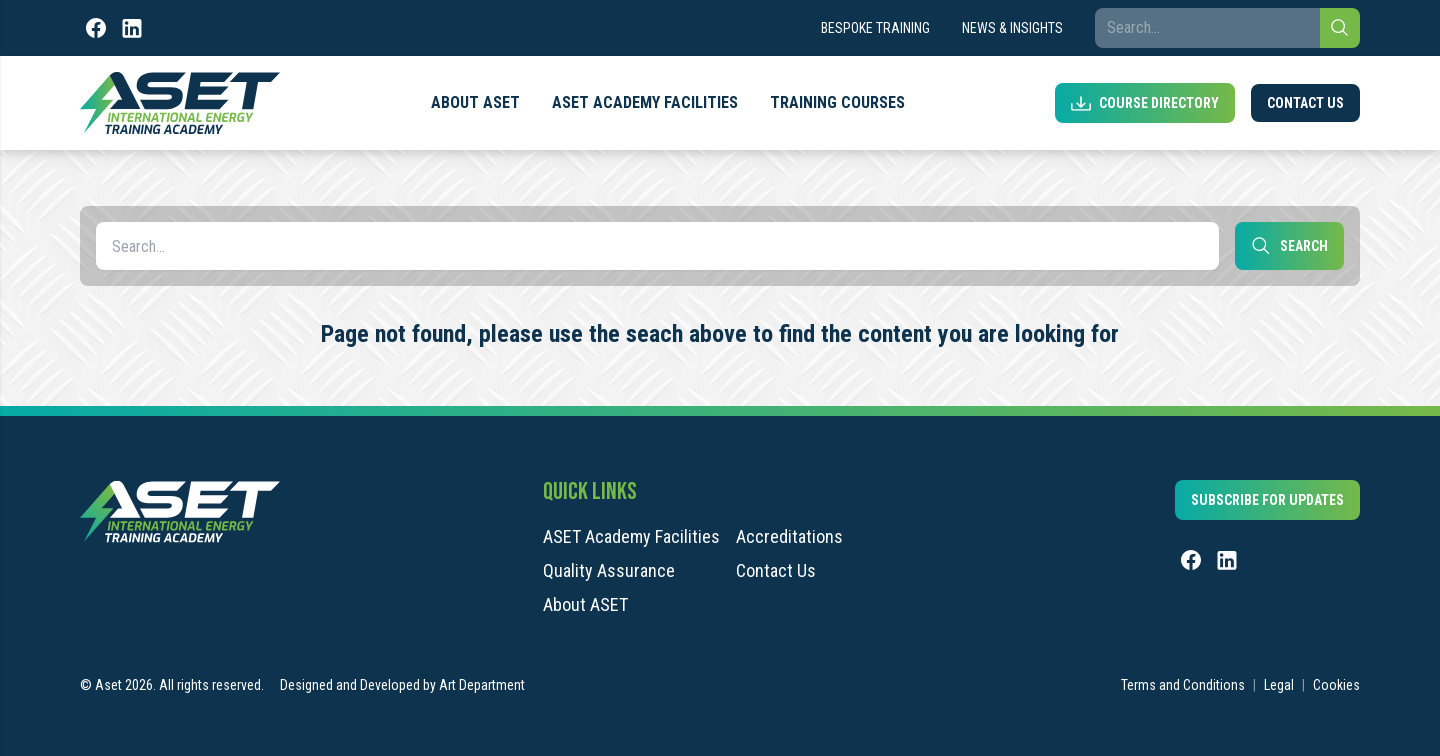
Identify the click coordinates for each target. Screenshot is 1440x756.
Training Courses (837, 102)
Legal (1279, 685)
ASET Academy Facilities (645, 102)
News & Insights (1012, 28)
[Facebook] (96, 28)
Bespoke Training (875, 28)
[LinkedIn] (132, 28)
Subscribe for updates (1267, 500)
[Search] (1340, 28)
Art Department (482, 685)
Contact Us (1305, 103)
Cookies (1336, 685)
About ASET (475, 102)
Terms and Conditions (1183, 685)
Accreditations (789, 537)
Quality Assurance (609, 571)
